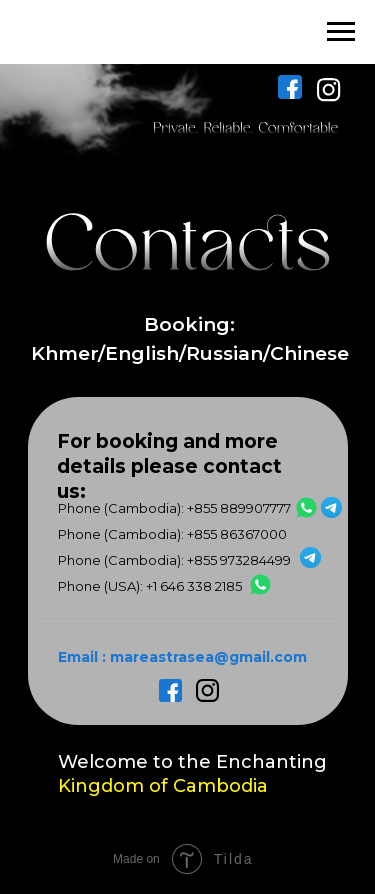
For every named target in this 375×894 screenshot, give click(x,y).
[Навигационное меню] (341, 32)
